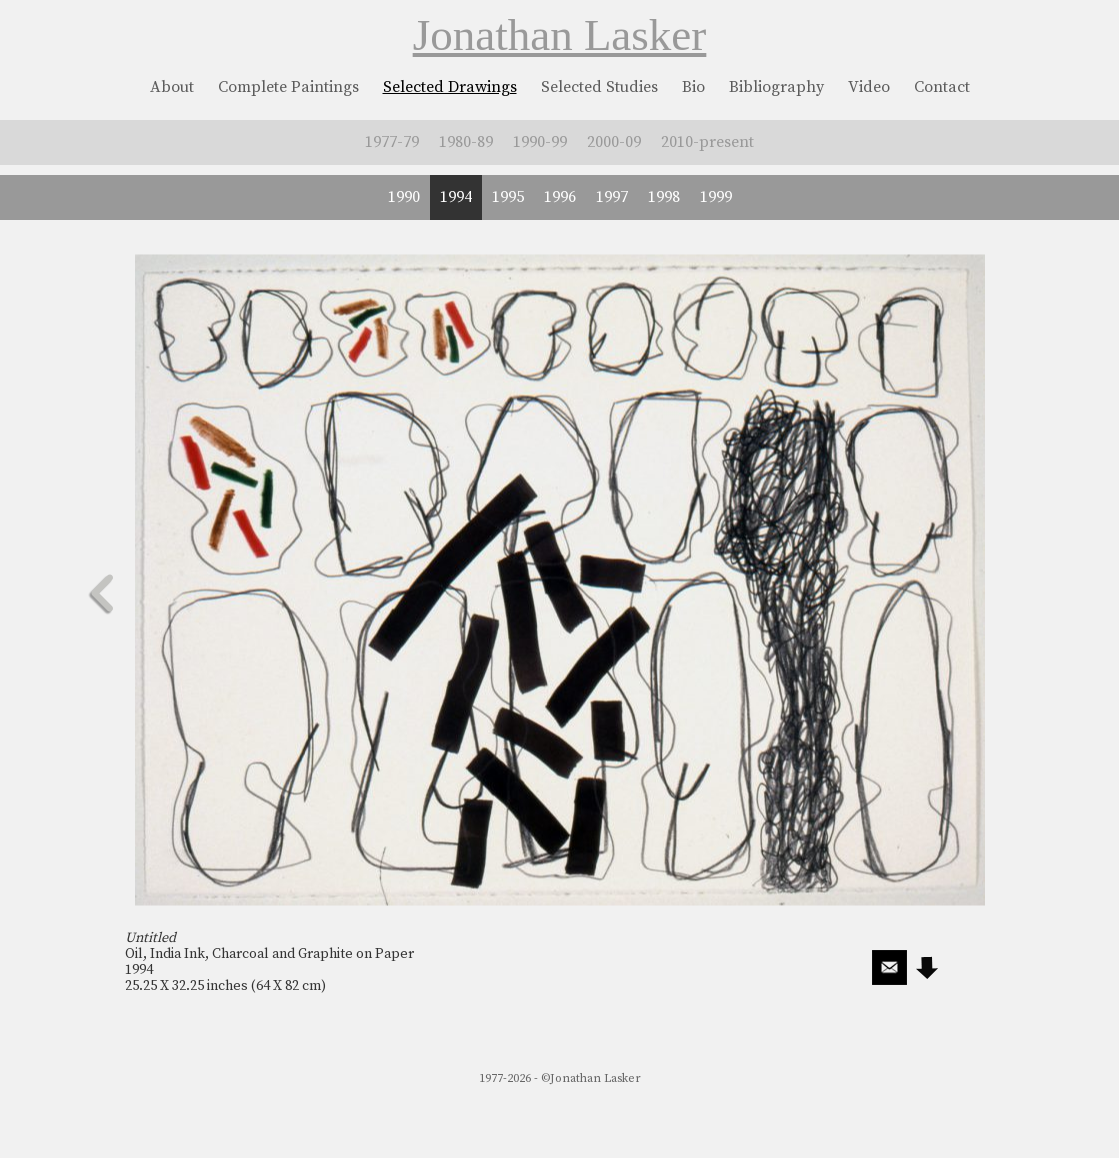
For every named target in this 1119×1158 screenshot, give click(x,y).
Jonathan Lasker (560, 35)
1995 (508, 197)
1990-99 (540, 142)
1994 (456, 197)
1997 (612, 197)
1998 (664, 197)
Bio (693, 87)
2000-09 (614, 142)
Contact (942, 87)
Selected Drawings (450, 87)
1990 (404, 197)
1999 (716, 197)
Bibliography (776, 87)
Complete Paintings (288, 87)
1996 (560, 197)
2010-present (707, 142)
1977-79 (392, 142)
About (172, 87)
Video (869, 87)
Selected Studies (599, 87)
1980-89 (466, 142)
